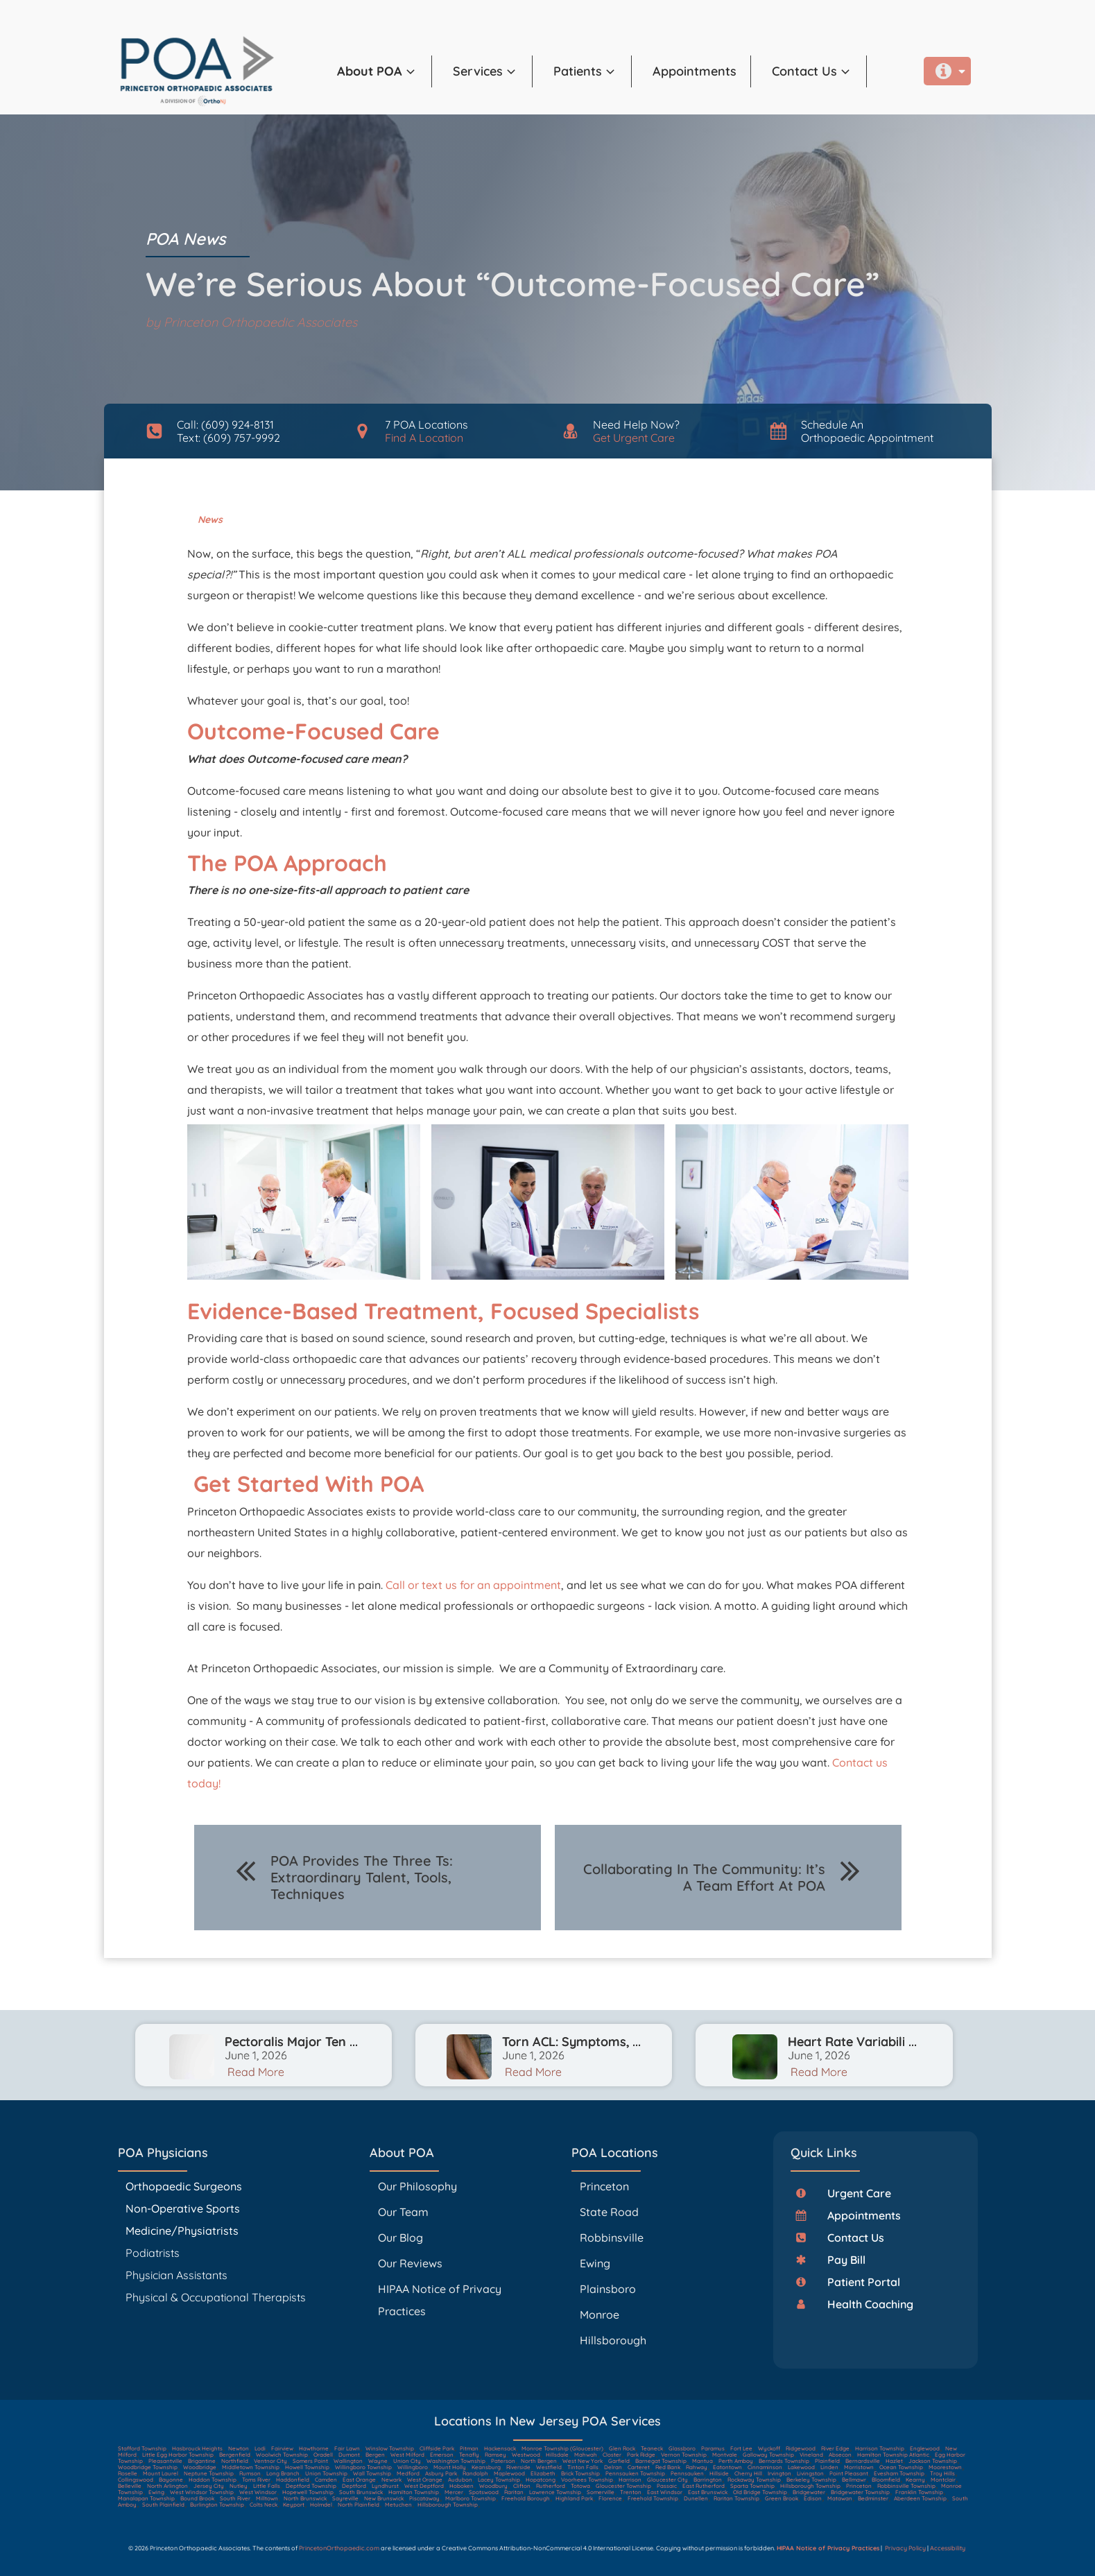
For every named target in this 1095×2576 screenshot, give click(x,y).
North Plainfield (358, 2504)
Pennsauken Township (635, 2473)
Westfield (549, 2467)
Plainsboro (609, 2289)
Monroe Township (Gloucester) (562, 2448)
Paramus (713, 2448)
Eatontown (727, 2467)
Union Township (326, 2473)
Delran (613, 2467)
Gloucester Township (623, 2485)
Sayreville (345, 2498)
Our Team (403, 2212)
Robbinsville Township (906, 2485)
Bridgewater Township (860, 2492)
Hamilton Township (413, 2492)
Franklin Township (919, 2492)
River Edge (835, 2448)
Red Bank (667, 2467)
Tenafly (469, 2454)
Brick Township (580, 2473)
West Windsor (258, 2492)
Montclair (943, 2479)
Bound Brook (197, 2498)
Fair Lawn (347, 2448)
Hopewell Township (308, 2492)
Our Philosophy (417, 2186)
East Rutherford (703, 2485)
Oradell (323, 2454)
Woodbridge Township (148, 2467)
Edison (813, 2498)
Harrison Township (879, 2448)
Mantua (702, 2460)
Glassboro (682, 2448)
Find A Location (424, 438)
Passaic (667, 2485)
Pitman (469, 2448)
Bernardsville (862, 2460)
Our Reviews (410, 2263)
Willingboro (412, 2467)
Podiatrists (153, 2253)
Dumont (349, 2454)
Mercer (454, 2492)
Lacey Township (499, 2479)
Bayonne (171, 2479)
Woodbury (493, 2485)
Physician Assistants (178, 2275)
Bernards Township (784, 2460)
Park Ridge (641, 2454)
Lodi (260, 2448)
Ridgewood (801, 2448)
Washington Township (455, 2460)
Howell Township (307, 2467)
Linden (829, 2467)
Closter (612, 2454)
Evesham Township (899, 2473)
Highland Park (574, 2498)
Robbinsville (612, 2237)
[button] (384, 71)
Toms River (256, 2479)
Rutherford (550, 2485)
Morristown (859, 2467)
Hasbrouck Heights (197, 2448)
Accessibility (948, 2548)
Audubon (460, 2479)
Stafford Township (142, 2448)
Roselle (127, 2473)
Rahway (696, 2467)
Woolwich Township (282, 2454)
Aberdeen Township (920, 2498)
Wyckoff (769, 2448)
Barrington (707, 2479)
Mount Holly (449, 2467)
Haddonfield (292, 2479)
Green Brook (781, 2498)
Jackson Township (932, 2460)
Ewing (595, 2263)
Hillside (719, 2473)
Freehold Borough (525, 2498)
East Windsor (664, 2492)
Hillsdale (557, 2454)
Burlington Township (217, 2504)
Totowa (580, 2485)
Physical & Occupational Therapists (216, 2297)
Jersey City (208, 2485)
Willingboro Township (363, 2467)
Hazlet (894, 2460)
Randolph (475, 2473)
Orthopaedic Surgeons (184, 2186)
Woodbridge (199, 2467)
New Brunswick (384, 2498)
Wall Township (372, 2473)
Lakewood (801, 2467)
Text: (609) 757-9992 (228, 438)
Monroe (599, 2314)
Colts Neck (263, 2504)
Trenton (630, 2492)
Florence (610, 2498)
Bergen (375, 2454)
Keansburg (486, 2467)
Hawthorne (314, 2448)
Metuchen (398, 2504)
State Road (609, 2212)
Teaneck (652, 2448)
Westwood (526, 2454)
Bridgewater (809, 2492)
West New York (582, 2460)
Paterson (503, 2460)
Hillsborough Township (810, 2485)
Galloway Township (768, 2454)
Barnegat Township (661, 2460)
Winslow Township (389, 2448)
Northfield (234, 2460)
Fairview (282, 2448)
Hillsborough (613, 2340)
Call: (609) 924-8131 (225, 424)
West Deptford (424, 2485)
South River (235, 2498)
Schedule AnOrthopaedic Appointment (867, 431)
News (210, 519)
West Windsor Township (202, 2492)
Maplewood (509, 2473)
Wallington (348, 2460)
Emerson (442, 2454)
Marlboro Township (470, 2498)
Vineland (811, 2454)
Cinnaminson (765, 2467)
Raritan (514, 2492)
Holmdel (321, 2504)
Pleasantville (165, 2460)
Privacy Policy (905, 2548)
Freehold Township (653, 2498)
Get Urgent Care (634, 438)
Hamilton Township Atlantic (893, 2454)
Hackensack (500, 2448)
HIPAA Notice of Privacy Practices (439, 2300)
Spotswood (484, 2492)
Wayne (378, 2460)
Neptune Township (209, 2473)
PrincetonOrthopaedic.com (339, 2548)
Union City (407, 2460)
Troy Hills (942, 2473)
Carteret (639, 2467)
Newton (238, 2448)
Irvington (779, 2473)
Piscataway (424, 2498)
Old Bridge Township (760, 2492)
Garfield (619, 2460)
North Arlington (167, 2485)
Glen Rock (622, 2448)
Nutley (239, 2485)
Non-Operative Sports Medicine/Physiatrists (183, 2219)
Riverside (518, 2467)
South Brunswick (361, 2492)
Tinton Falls (582, 2467)
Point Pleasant (848, 2473)
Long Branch (283, 2473)
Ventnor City (270, 2460)
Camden (326, 2479)
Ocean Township (901, 2467)
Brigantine (202, 2460)
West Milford (407, 2454)
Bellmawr (854, 2479)
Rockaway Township (754, 2479)
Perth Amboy (735, 2460)
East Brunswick (707, 2492)
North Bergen (539, 2460)
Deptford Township (311, 2485)
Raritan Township (736, 2498)
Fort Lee (741, 2448)
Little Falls (266, 2485)
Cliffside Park (437, 2448)
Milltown (267, 2498)
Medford (408, 2473)
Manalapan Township (146, 2498)
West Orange (424, 2479)
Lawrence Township (555, 2492)
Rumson (250, 2473)
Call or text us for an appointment (473, 1585)
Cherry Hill (748, 2473)
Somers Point (310, 2460)
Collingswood (135, 2479)
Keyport (293, 2504)
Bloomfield (886, 2479)
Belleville (129, 2485)
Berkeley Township (811, 2479)
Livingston (810, 2473)
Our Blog (400, 2237)
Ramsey (495, 2454)
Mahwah (585, 2454)
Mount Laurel (160, 2473)
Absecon (840, 2454)
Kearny (915, 2479)
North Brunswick (305, 2498)
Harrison (630, 2479)
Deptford (354, 2485)
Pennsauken (687, 2473)
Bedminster (873, 2498)
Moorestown (945, 2467)
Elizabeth (543, 2473)
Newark (391, 2479)
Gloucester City (667, 2479)
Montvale (724, 2454)
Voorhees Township (587, 2479)
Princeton (604, 2186)
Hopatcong (540, 2479)
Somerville (600, 2492)
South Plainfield (163, 2504)
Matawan (839, 2498)
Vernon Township (684, 2454)
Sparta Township (752, 2485)
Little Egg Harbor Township (178, 2454)
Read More (255, 2072)
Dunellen (696, 2498)
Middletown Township (250, 2467)
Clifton (522, 2485)
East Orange (359, 2479)
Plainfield (827, 2460)
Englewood (925, 2448)
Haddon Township (212, 2479)
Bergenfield (234, 2454)
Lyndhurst (385, 2485)
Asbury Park (441, 2473)
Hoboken (461, 2485)
